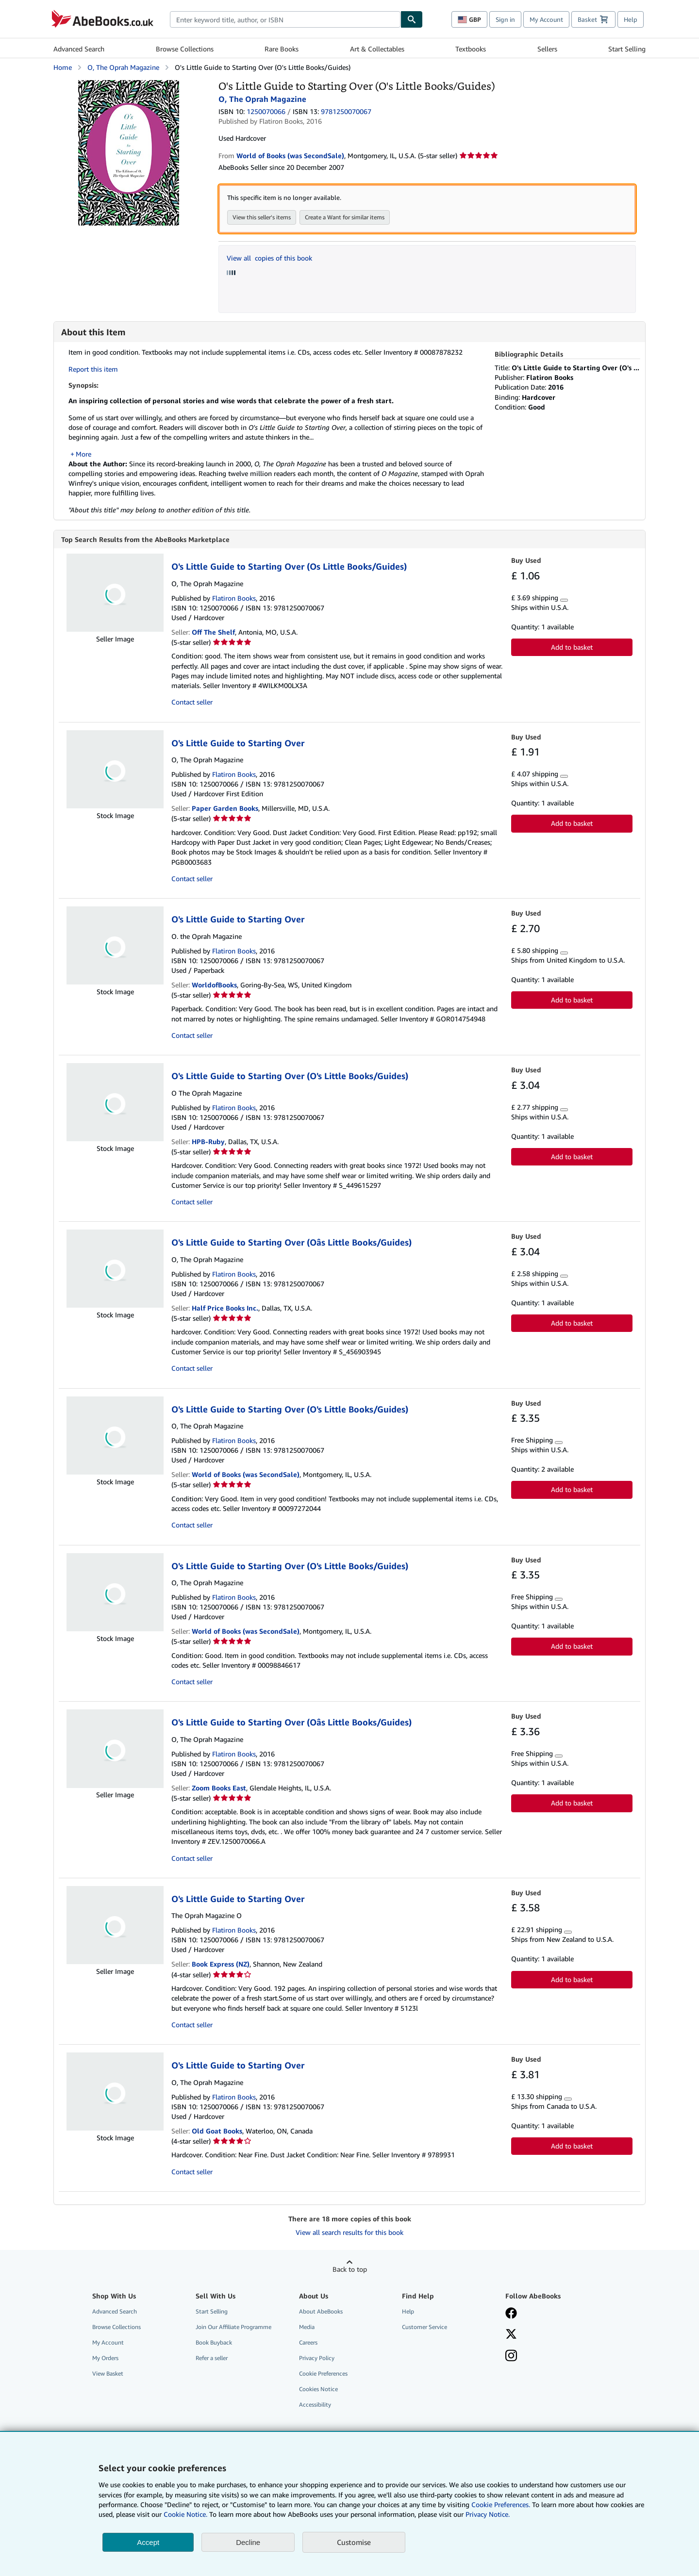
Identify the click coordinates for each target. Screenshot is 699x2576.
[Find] (411, 19)
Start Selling (627, 49)
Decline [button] (248, 2542)
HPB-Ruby (208, 1142)
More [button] (83, 454)
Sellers (547, 49)
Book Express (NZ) (221, 1964)
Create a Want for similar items (344, 217)
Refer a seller (212, 2358)
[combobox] (285, 19)
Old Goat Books (217, 2131)
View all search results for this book (349, 2233)
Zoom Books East (219, 1788)
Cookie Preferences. (500, 2504)
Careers (308, 2342)
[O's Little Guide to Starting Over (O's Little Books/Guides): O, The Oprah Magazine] (128, 85)
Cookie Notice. (185, 2514)
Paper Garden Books (225, 808)
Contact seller (192, 702)
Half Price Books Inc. (225, 1308)
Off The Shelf (213, 632)
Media (307, 2327)
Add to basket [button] (572, 647)
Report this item (93, 369)
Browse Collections (185, 49)
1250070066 (266, 111)
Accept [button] (148, 2542)
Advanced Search (78, 49)
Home (62, 67)
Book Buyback (214, 2342)
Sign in (505, 19)
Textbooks (470, 49)
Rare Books (282, 49)
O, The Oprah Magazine (123, 67)
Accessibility (315, 2405)
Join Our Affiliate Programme (233, 2327)
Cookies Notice (318, 2389)
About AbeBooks (321, 2311)
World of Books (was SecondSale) (246, 1475)
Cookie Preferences (323, 2374)
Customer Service (424, 2327)
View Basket (107, 2374)
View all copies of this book (269, 258)
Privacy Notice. (488, 2514)
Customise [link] (354, 2542)
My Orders (105, 2358)
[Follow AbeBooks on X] (511, 2335)
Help (630, 19)
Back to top (350, 2269)
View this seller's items (262, 217)
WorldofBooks (214, 985)
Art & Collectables (377, 49)
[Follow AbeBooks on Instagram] (511, 2357)
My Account (546, 19)
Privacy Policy (316, 2358)
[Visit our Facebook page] (511, 2314)
